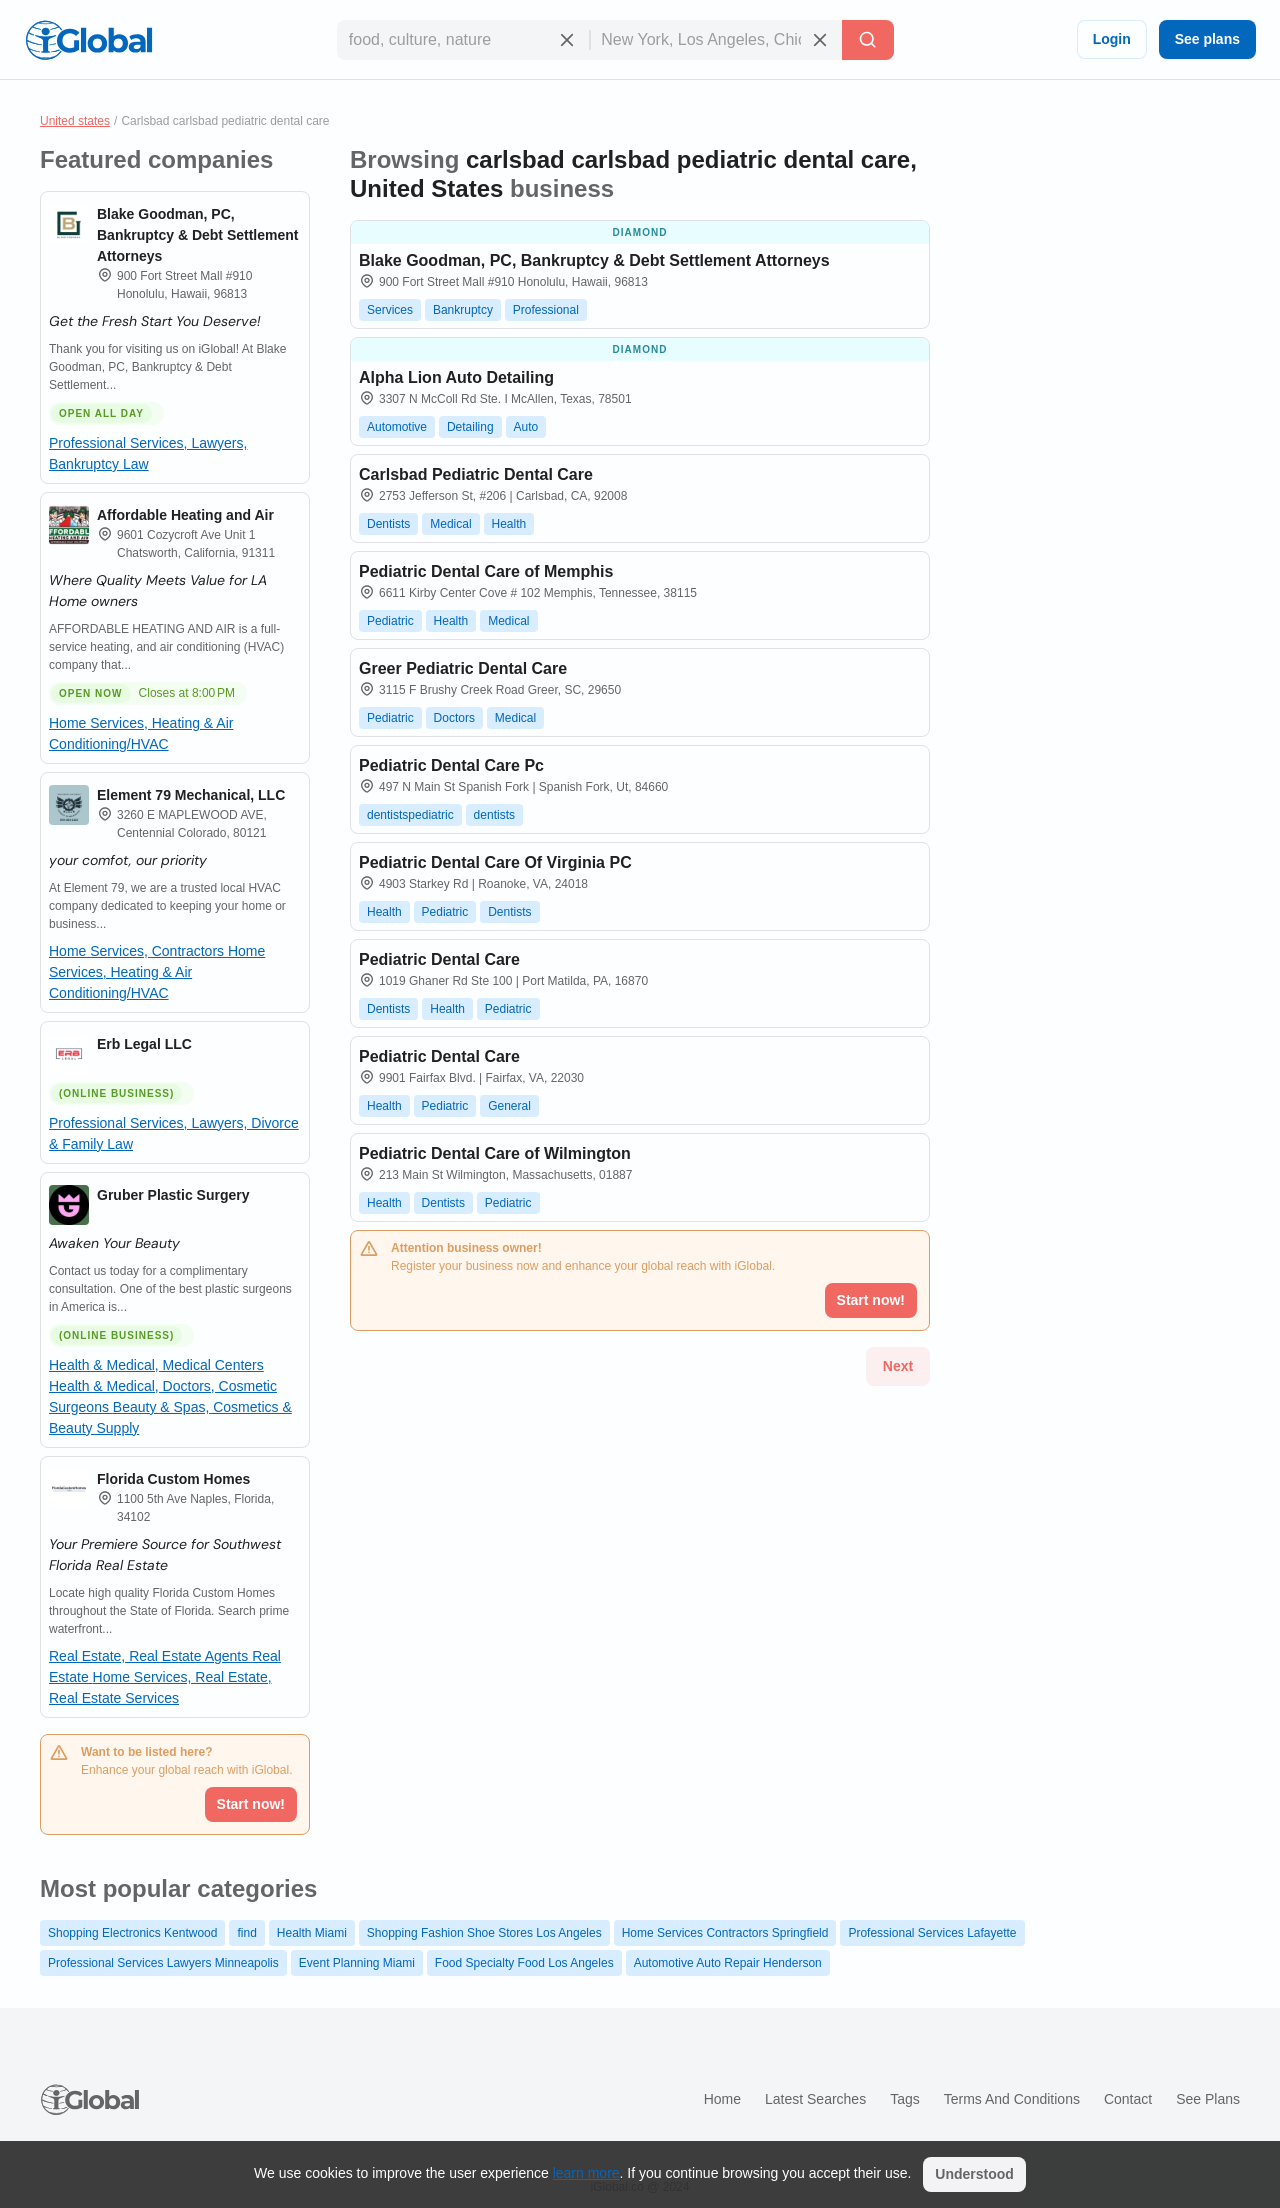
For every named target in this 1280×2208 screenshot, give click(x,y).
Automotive (397, 427)
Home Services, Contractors (138, 951)
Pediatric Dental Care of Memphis (486, 571)
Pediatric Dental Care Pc (451, 765)
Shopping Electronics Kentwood (132, 1933)
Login (1112, 39)
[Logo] (89, 40)
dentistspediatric (410, 815)
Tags (905, 2099)
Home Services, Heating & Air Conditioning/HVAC (157, 972)
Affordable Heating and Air (185, 515)
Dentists (388, 524)
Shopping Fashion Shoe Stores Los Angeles (484, 1933)
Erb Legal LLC (144, 1044)
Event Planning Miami (357, 1963)
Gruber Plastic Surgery (173, 1195)
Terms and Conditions (1012, 2099)
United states (75, 121)
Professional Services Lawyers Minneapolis (163, 1963)
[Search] (868, 40)
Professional (546, 310)
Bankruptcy (463, 310)
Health (509, 524)
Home (722, 2099)
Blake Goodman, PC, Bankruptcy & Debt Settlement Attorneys (197, 235)
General (509, 1106)
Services (390, 310)
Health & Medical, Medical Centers (156, 1365)
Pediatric (390, 621)
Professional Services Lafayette (932, 1933)
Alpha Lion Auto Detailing (456, 377)
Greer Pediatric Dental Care (463, 668)
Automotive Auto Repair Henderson (728, 1963)
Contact (1128, 2099)
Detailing (470, 427)
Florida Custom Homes (173, 1479)
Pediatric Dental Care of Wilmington (495, 1153)
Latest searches (815, 2099)
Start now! (251, 1804)
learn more (586, 2173)
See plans (1207, 39)
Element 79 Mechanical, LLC (191, 795)
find (246, 1933)
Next (898, 1366)
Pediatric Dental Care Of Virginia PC (495, 862)
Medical (450, 524)
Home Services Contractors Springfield (725, 1933)
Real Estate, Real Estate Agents (150, 1656)
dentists (494, 815)
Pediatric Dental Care (439, 959)
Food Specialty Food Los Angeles (524, 1963)
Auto (526, 427)
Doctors (454, 718)
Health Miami (312, 1933)
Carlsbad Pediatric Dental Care (476, 474)
